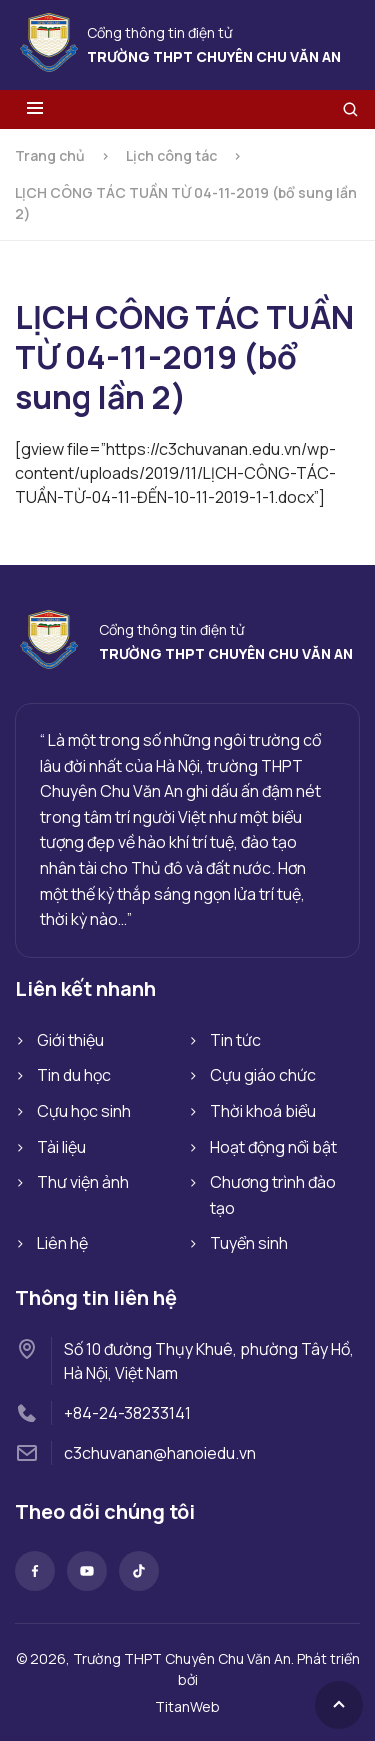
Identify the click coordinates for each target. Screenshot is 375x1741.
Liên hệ (62, 1243)
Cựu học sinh (84, 1111)
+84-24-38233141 (127, 1413)
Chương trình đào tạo (273, 1195)
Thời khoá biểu (263, 1111)
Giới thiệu (70, 1040)
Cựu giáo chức (263, 1075)
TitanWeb (187, 1706)
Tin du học (74, 1075)
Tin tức (235, 1040)
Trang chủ (50, 155)
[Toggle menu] (35, 109)
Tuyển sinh (249, 1243)
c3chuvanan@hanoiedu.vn (160, 1453)
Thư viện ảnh (83, 1182)
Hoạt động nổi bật (273, 1147)
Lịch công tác (171, 155)
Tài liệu (61, 1147)
